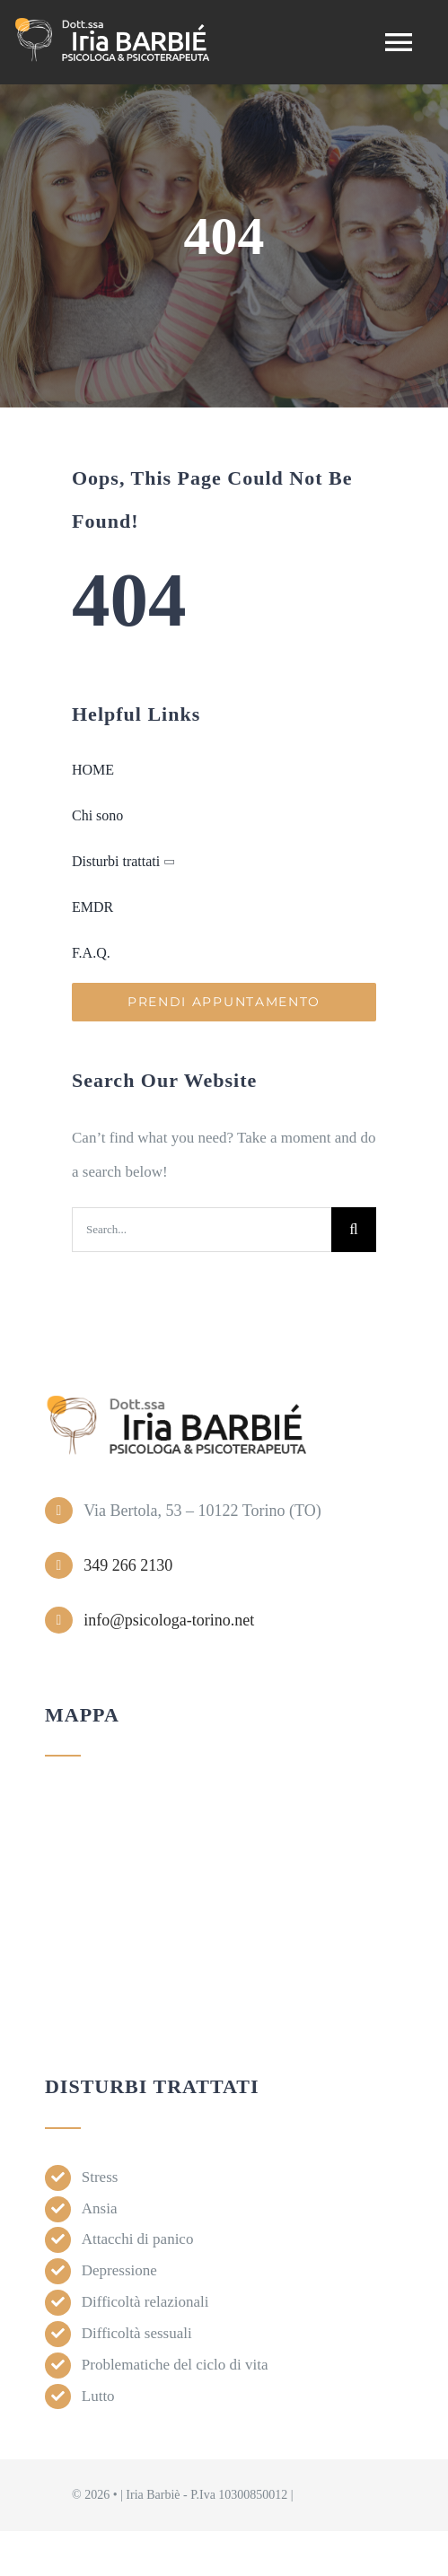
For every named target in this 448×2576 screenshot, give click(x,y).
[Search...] (201, 1229)
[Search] (353, 1229)
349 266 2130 (127, 1565)
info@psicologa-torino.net (168, 1620)
